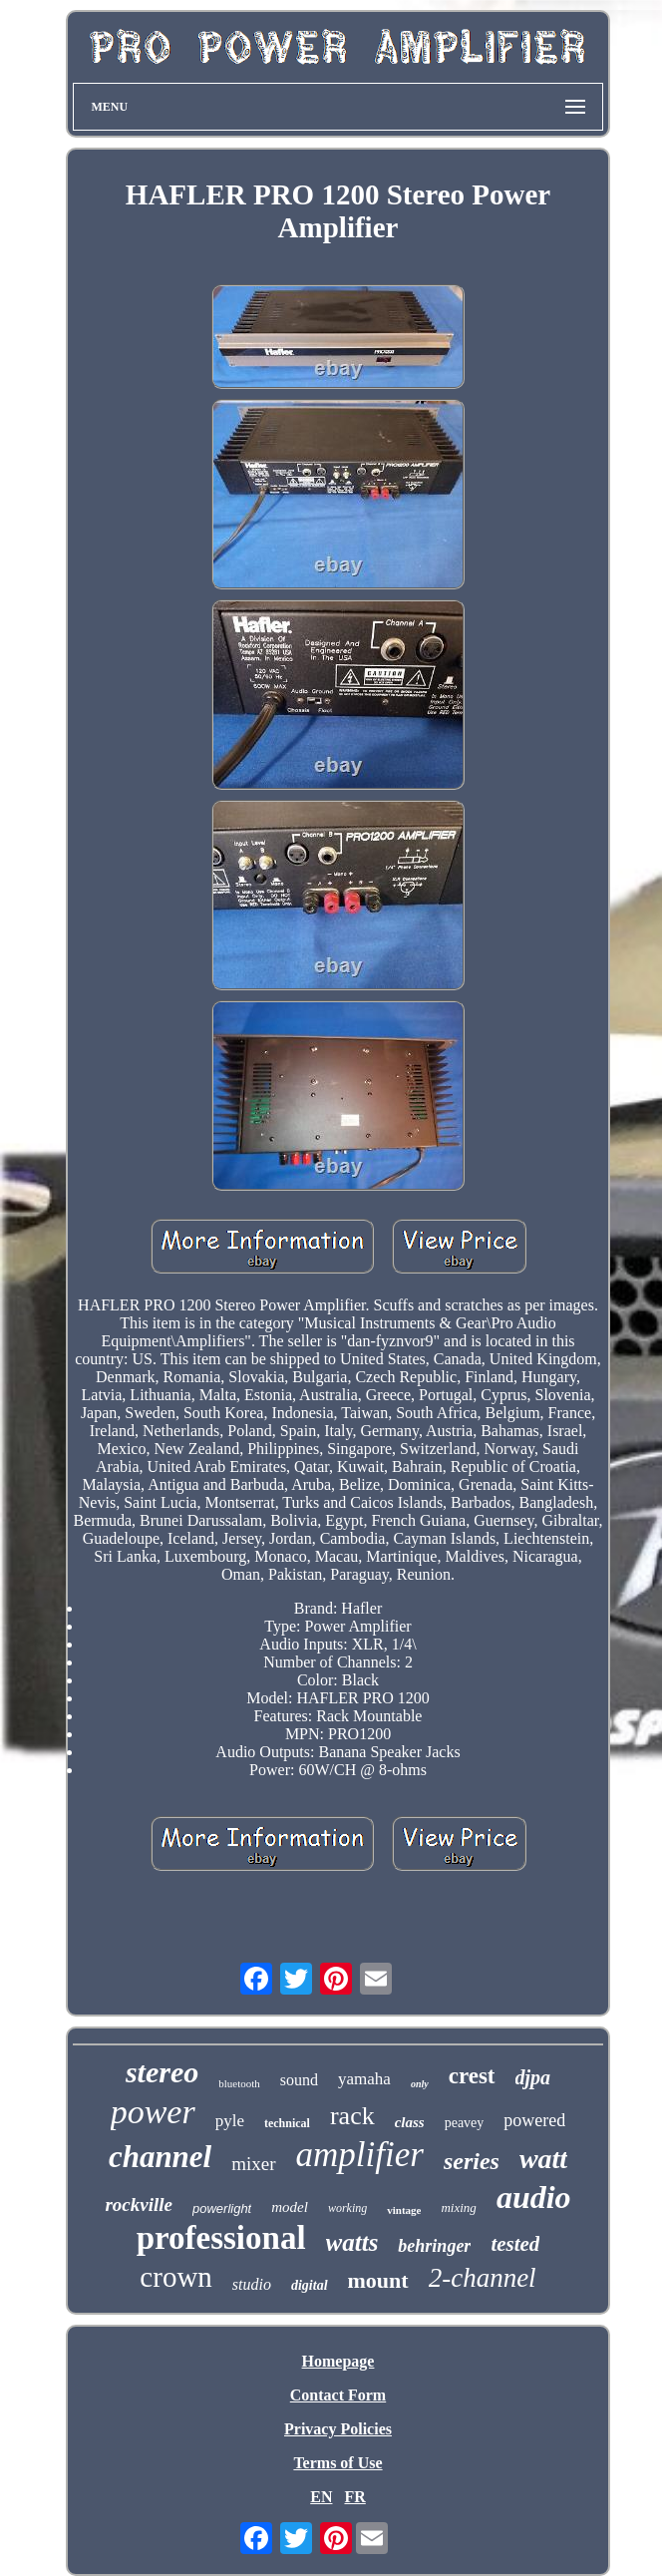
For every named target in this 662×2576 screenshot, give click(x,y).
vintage (404, 2210)
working (347, 2208)
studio (251, 2284)
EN (321, 2496)
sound (299, 2079)
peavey (465, 2122)
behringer (434, 2246)
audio (533, 2197)
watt (543, 2158)
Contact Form (338, 2395)
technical (287, 2123)
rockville (138, 2204)
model (289, 2207)
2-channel (482, 2278)
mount (378, 2280)
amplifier (360, 2154)
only (420, 2083)
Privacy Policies (338, 2428)
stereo (162, 2071)
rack (352, 2115)
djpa (533, 2077)
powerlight (221, 2208)
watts (352, 2242)
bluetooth (239, 2083)
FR (354, 2496)
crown (175, 2277)
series (471, 2161)
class (410, 2122)
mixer (253, 2163)
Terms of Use (337, 2462)
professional (221, 2238)
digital (309, 2285)
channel (160, 2156)
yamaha (364, 2078)
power (153, 2111)
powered (534, 2120)
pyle (229, 2120)
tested (515, 2244)
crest (472, 2075)
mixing (458, 2207)
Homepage (338, 2361)
